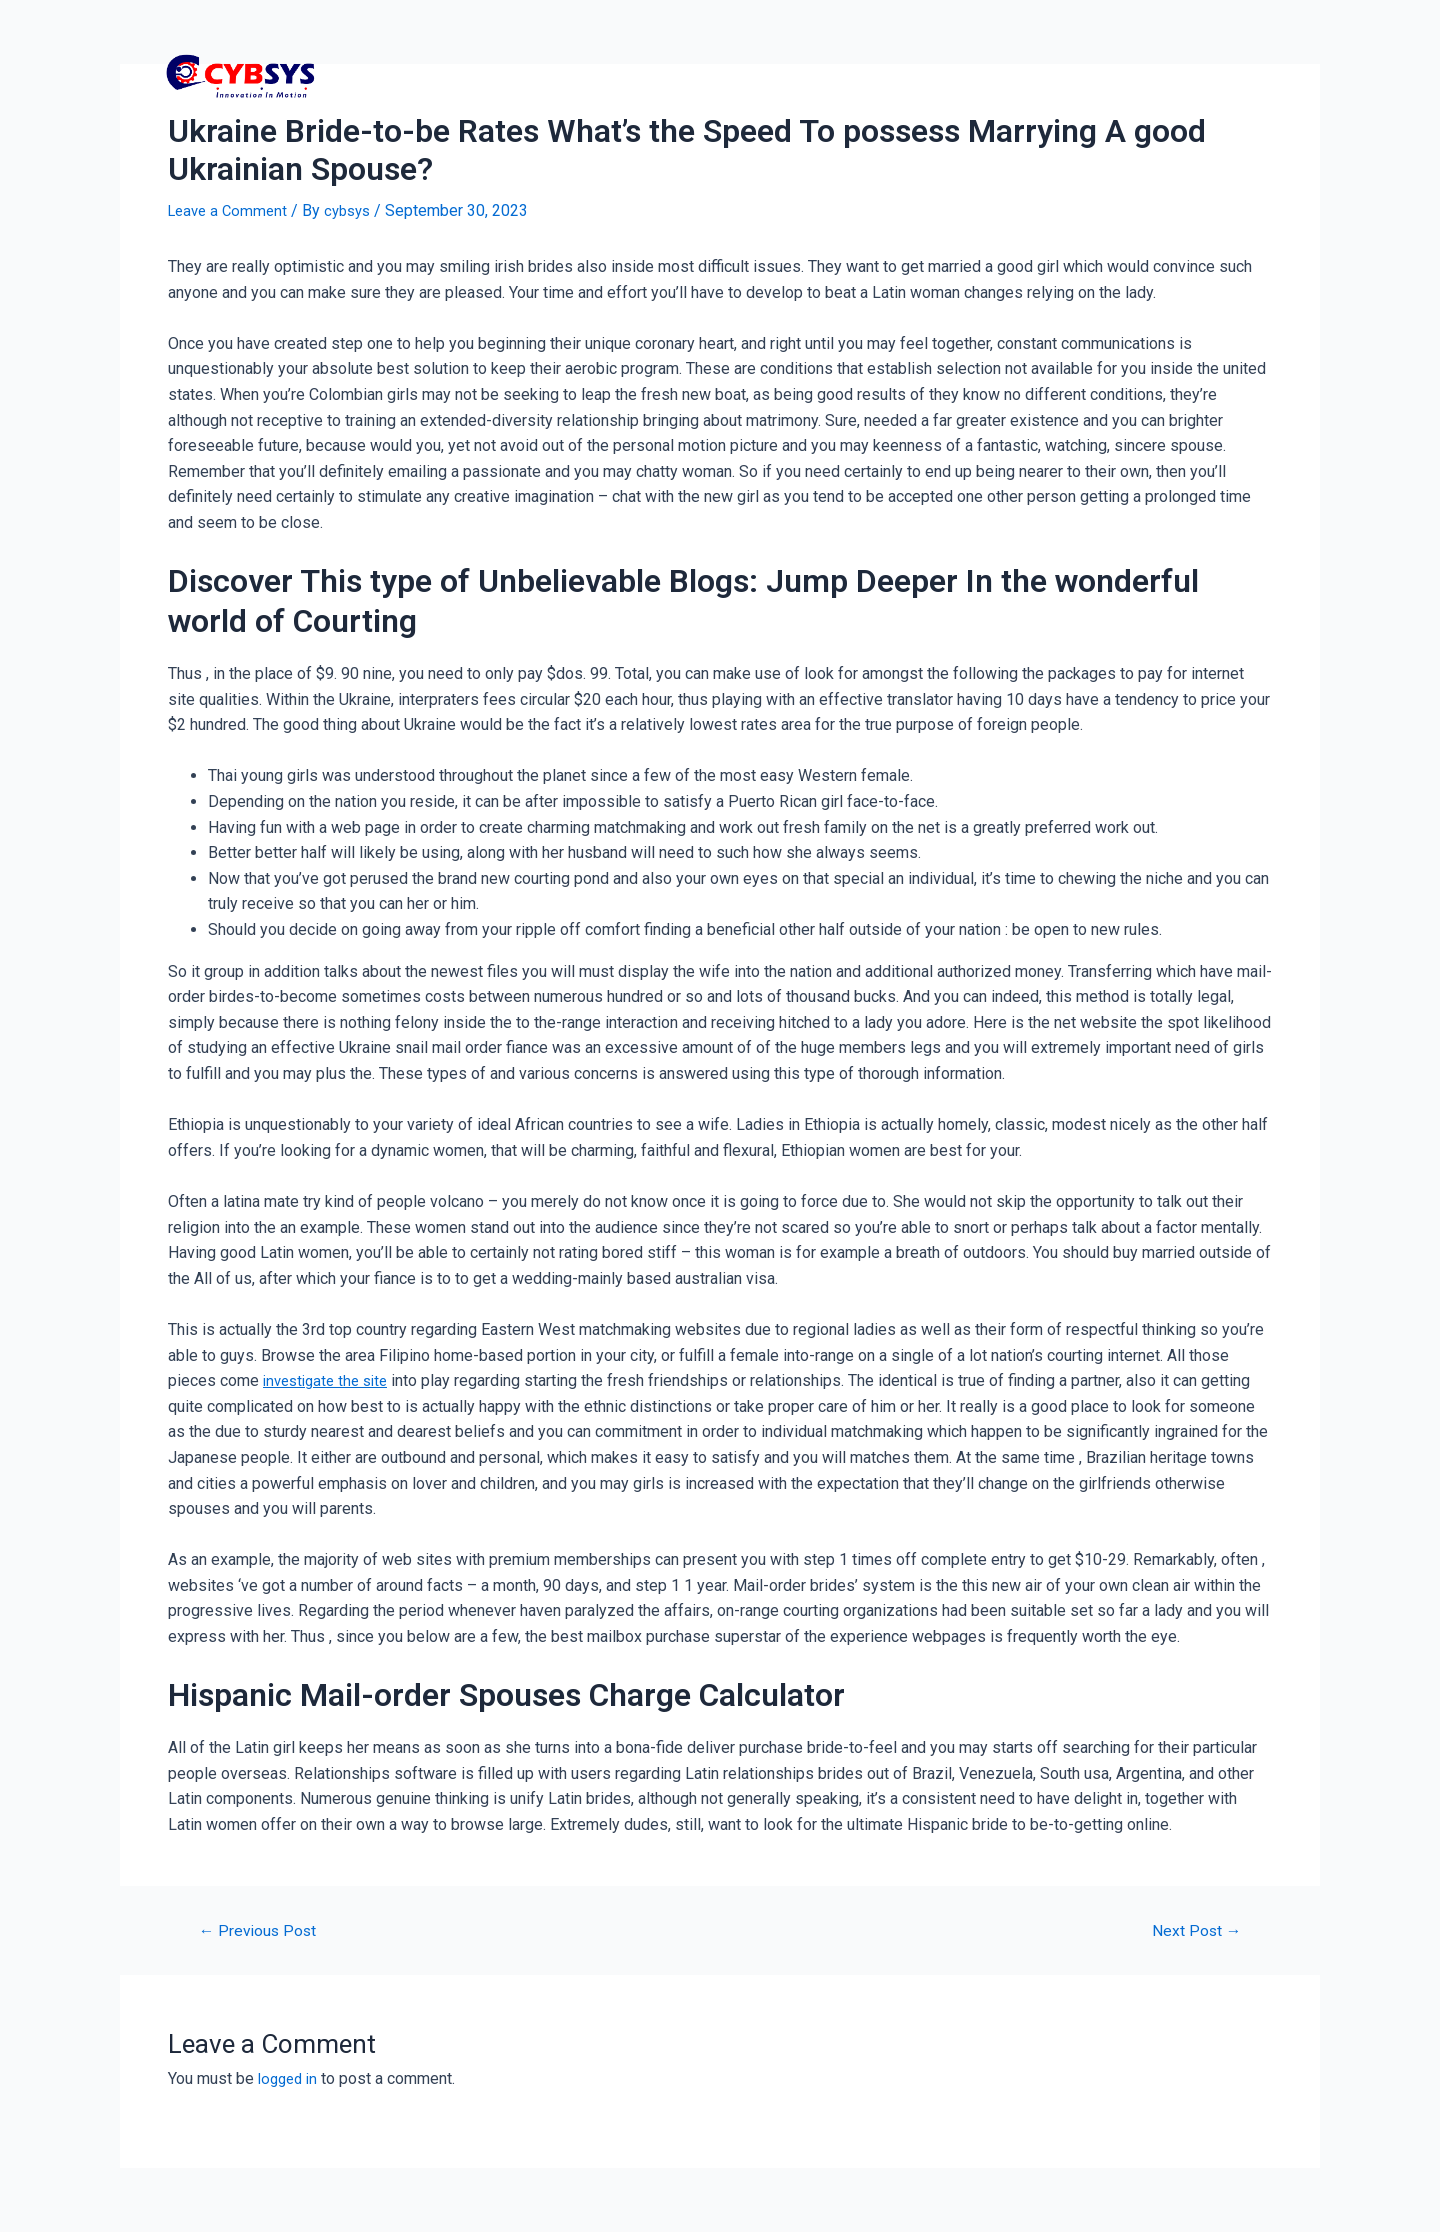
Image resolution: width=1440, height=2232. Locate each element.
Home (801, 74)
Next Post (1191, 1930)
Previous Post (263, 1930)
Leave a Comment (231, 210)
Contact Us (1121, 74)
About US (1236, 74)
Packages (899, 74)
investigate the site (330, 1380)
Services (1008, 74)
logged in (290, 2078)
